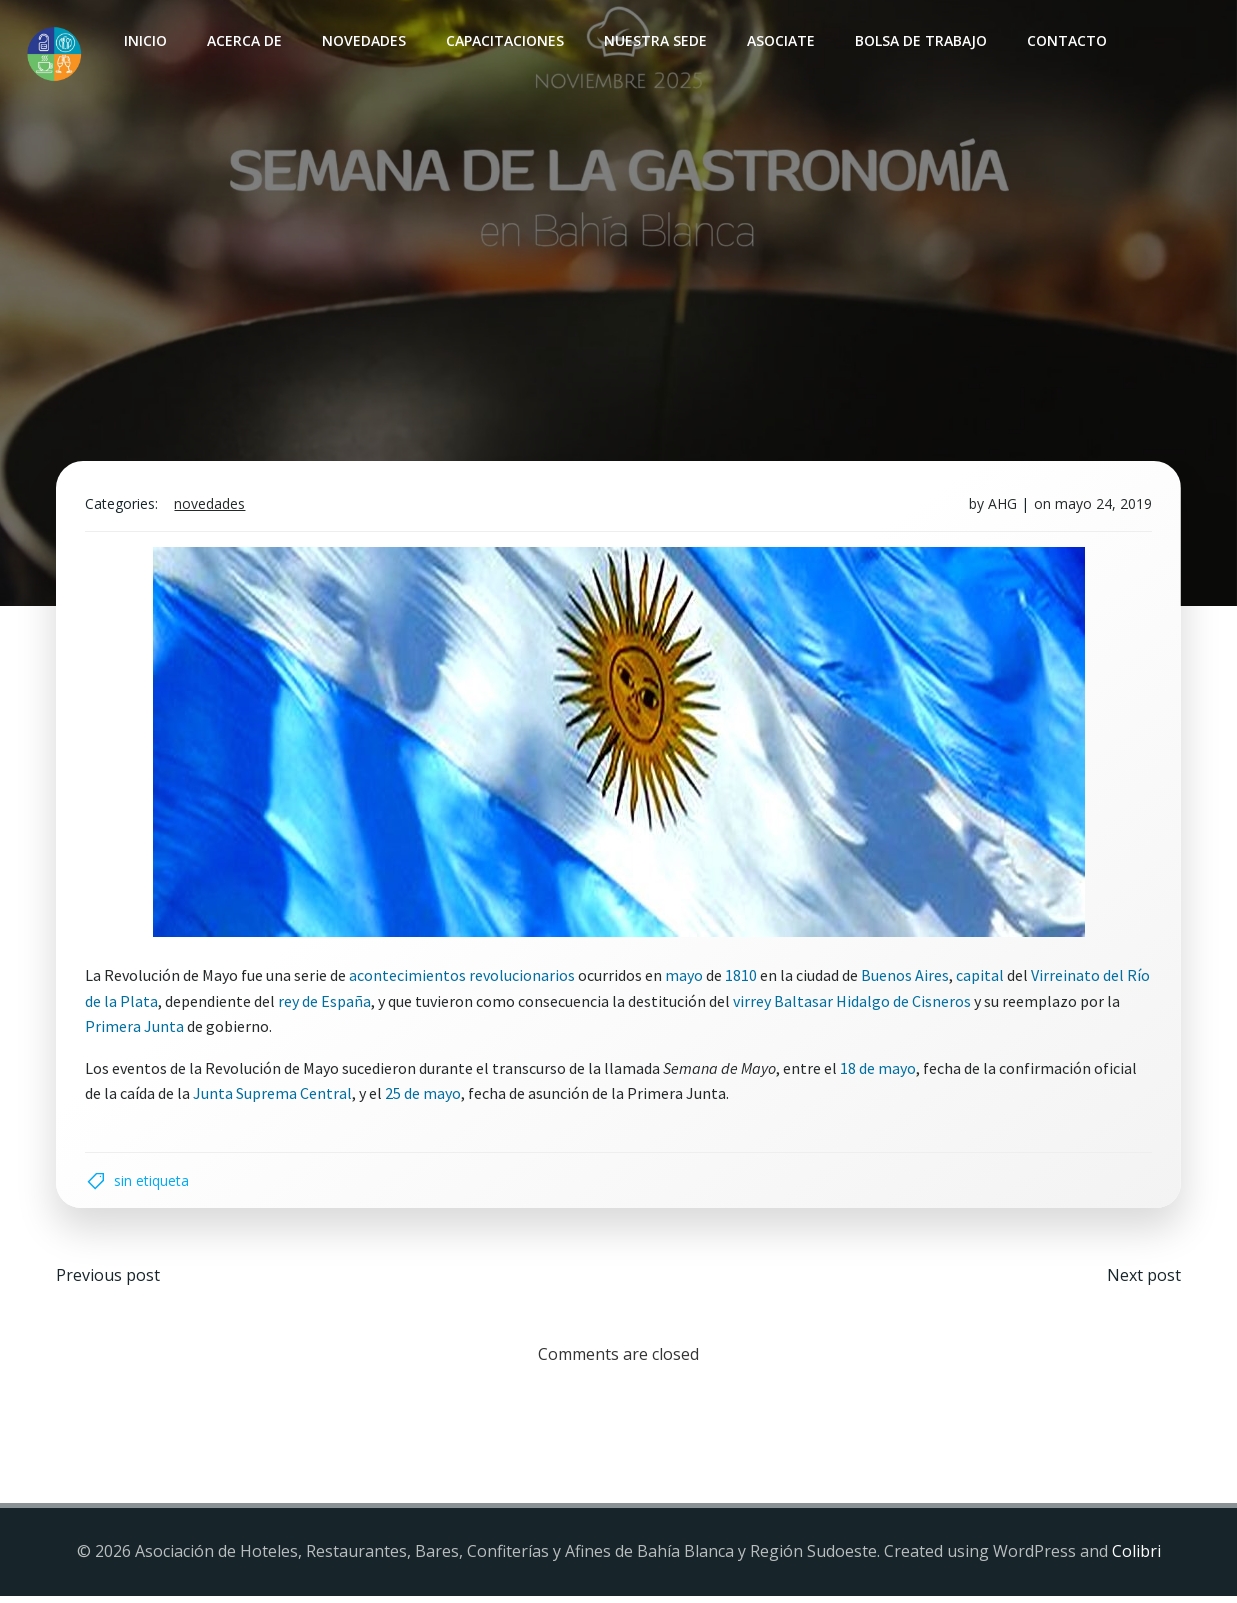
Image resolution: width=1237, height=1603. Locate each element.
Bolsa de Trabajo (920, 40)
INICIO (144, 40)
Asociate (780, 40)
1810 (744, 979)
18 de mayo (881, 1072)
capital (983, 979)
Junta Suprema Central (275, 1098)
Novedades (363, 40)
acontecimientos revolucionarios (465, 979)
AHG (1000, 507)
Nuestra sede (654, 40)
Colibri (1136, 1558)
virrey (781, 1005)
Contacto (1066, 40)
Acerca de (243, 40)
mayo (687, 979)
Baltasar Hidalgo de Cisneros (901, 1005)
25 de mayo (426, 1098)
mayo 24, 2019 (1101, 507)
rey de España (353, 1005)
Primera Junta (137, 1030)
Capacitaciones (504, 40)
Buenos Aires (908, 979)
